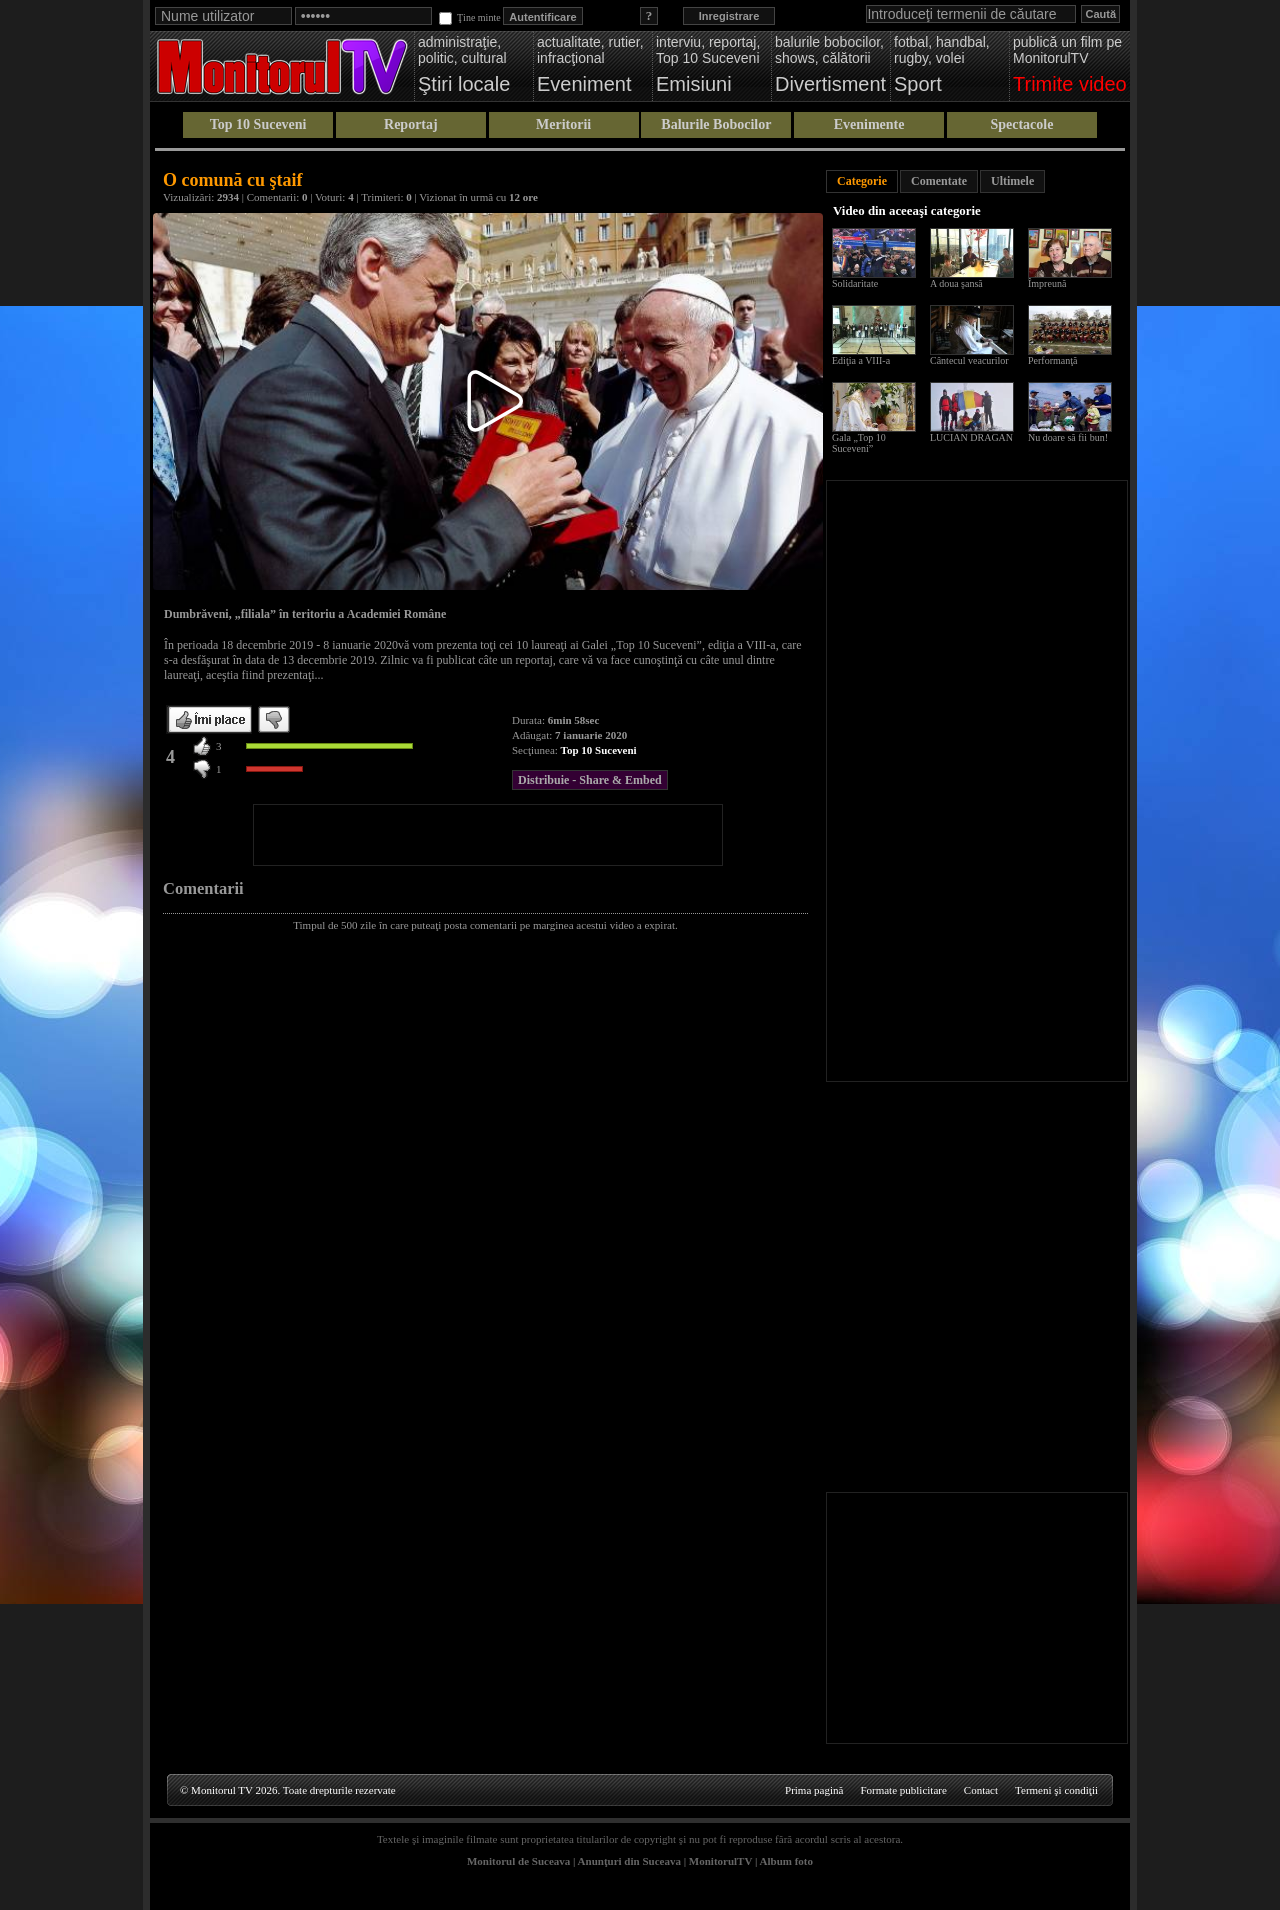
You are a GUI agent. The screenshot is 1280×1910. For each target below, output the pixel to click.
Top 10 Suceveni (258, 124)
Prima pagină (814, 1790)
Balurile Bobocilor (716, 124)
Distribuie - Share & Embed (590, 780)
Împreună (1047, 283)
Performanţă (1052, 360)
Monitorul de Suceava (518, 1861)
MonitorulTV (720, 1861)
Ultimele (1012, 181)
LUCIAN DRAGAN (971, 437)
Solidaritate (855, 283)
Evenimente (869, 124)
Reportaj (411, 124)
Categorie (862, 181)
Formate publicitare (903, 1790)
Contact (981, 1790)
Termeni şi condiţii (1056, 1790)
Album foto (786, 1861)
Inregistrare (729, 16)
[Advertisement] (488, 835)
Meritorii (563, 124)
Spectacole (1021, 124)
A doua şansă (956, 283)
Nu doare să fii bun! (1068, 437)
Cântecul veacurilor (969, 360)
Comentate (939, 181)
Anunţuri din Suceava (629, 1861)
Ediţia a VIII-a (861, 360)
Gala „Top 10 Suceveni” (859, 443)
